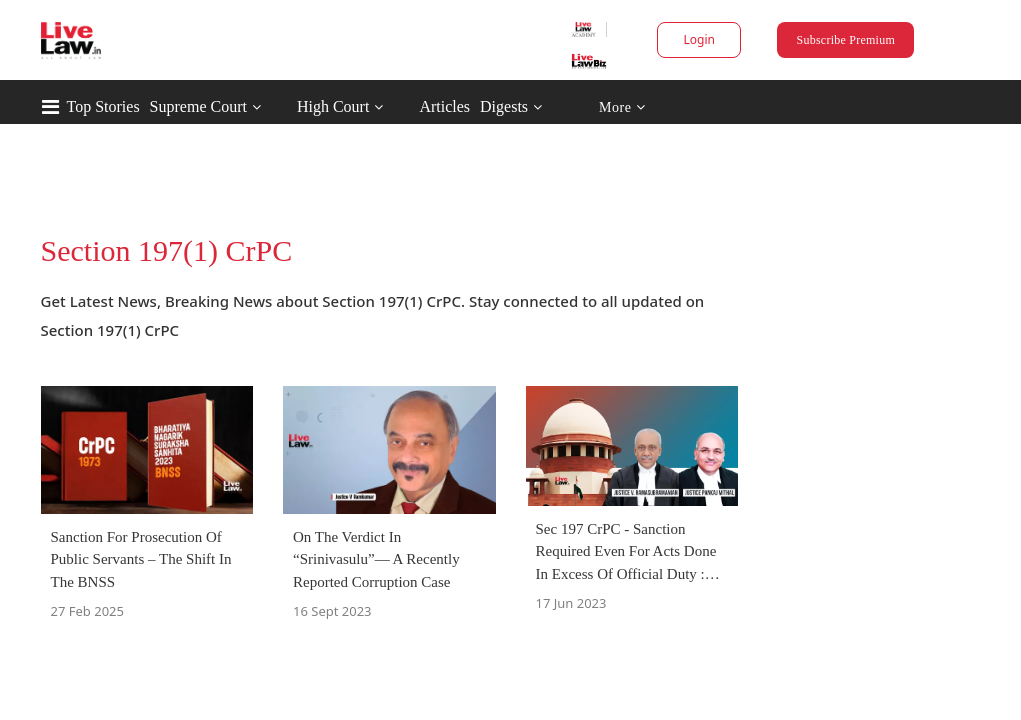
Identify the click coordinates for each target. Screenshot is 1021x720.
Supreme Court (283, 106)
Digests (589, 106)
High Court (418, 106)
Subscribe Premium (793, 40)
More (706, 107)
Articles (529, 106)
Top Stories (188, 106)
